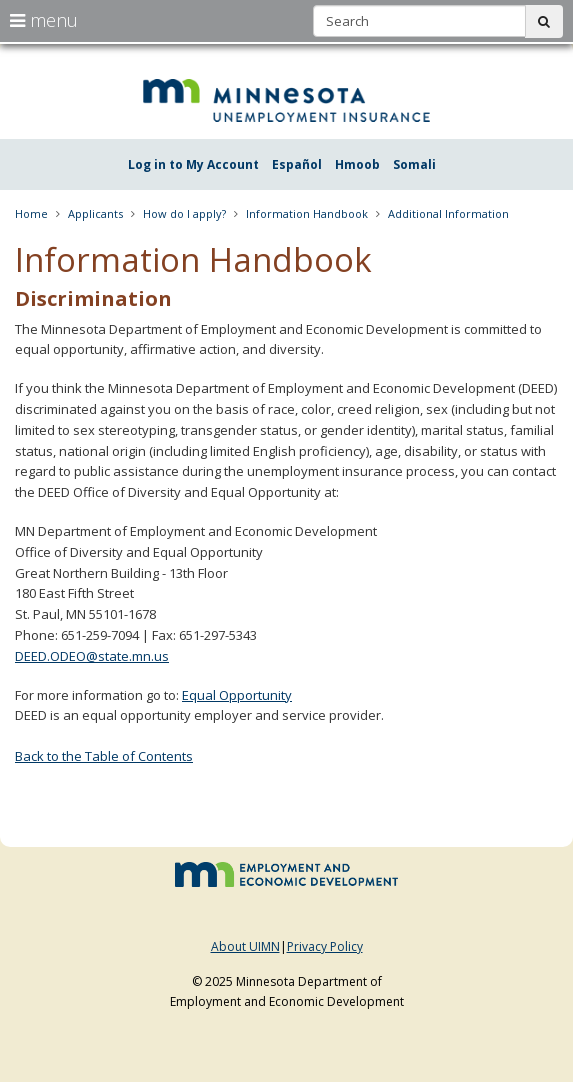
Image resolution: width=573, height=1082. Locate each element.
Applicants (95, 213)
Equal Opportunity (237, 695)
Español (297, 164)
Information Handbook (307, 213)
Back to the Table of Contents (104, 756)
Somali (414, 164)
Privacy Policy (325, 946)
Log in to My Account (193, 164)
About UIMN (245, 946)
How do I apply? (184, 213)
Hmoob (357, 164)
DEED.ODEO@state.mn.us (92, 656)
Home (31, 213)
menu (44, 20)
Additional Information (448, 213)
